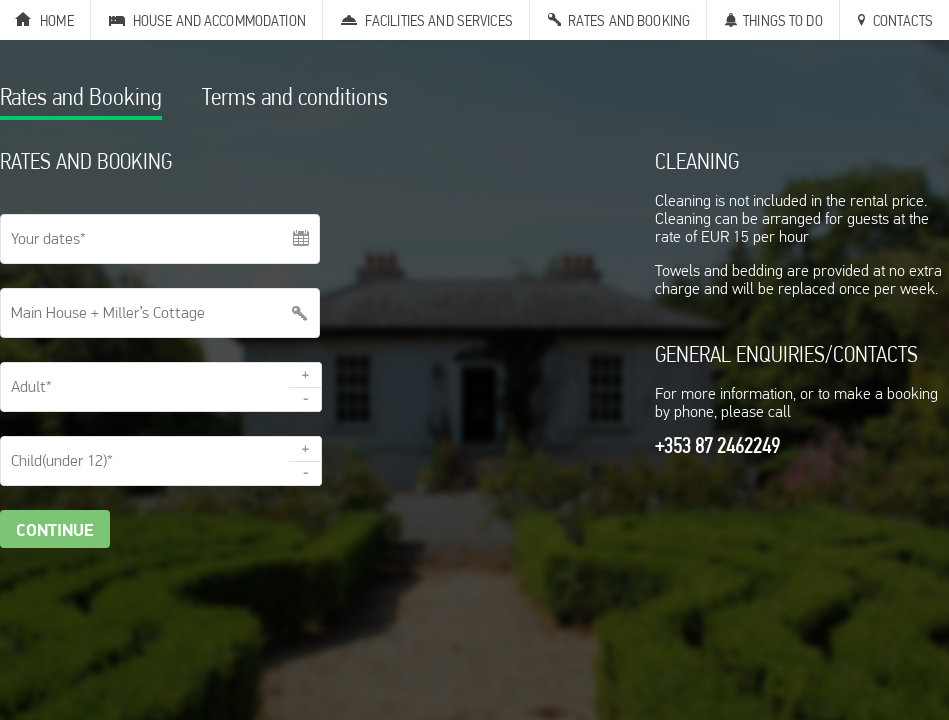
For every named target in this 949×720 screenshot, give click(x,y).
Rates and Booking (629, 20)
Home (57, 20)
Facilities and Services (439, 20)
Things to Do (783, 20)
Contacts (903, 20)
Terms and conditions (295, 99)
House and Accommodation (219, 20)
